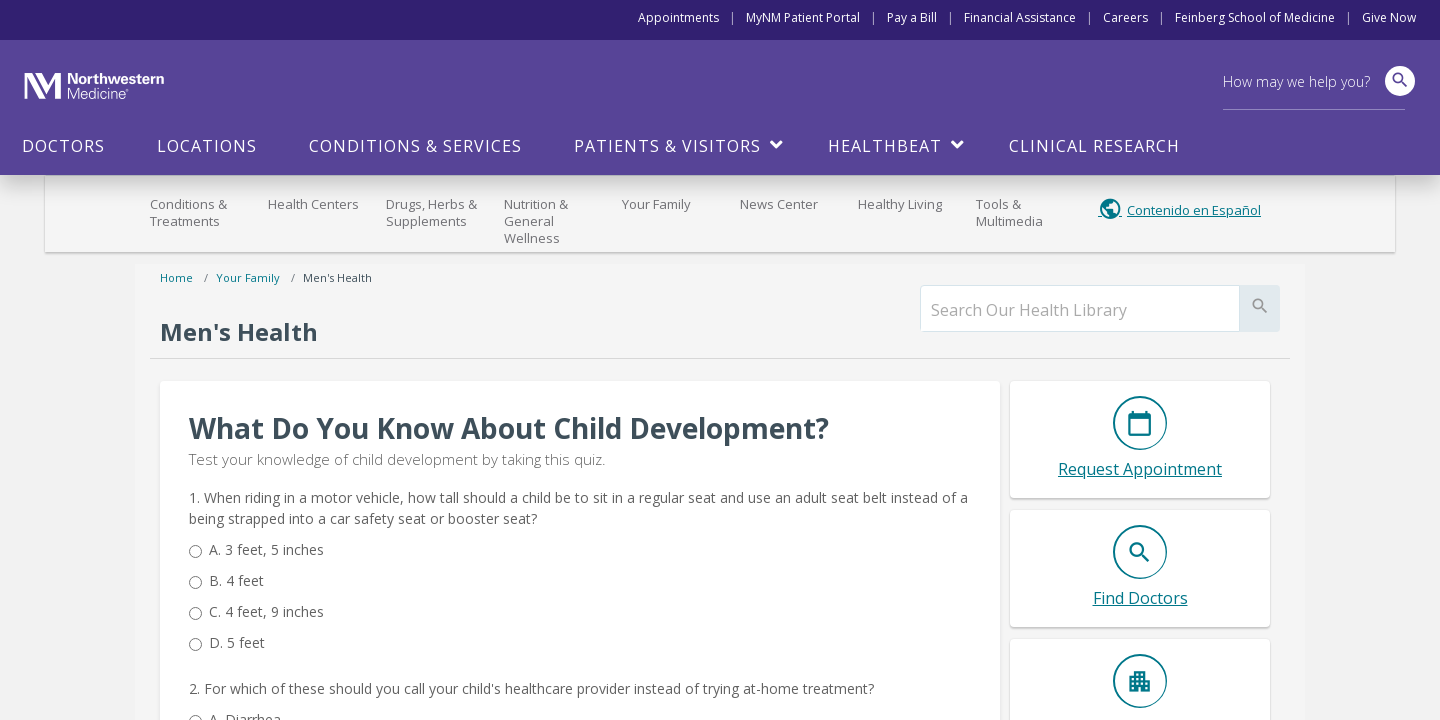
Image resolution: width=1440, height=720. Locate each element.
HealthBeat (885, 146)
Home (176, 277)
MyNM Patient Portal (803, 17)
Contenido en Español (1194, 210)
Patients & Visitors (667, 146)
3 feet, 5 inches (266, 549)
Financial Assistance (1020, 17)
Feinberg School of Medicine (1255, 17)
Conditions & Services (415, 146)
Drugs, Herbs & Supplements (431, 212)
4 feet (236, 580)
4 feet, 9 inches (266, 611)
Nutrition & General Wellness (536, 221)
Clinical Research (1094, 146)
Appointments (678, 17)
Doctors (63, 146)
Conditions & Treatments (188, 212)
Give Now (1389, 17)
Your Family (656, 204)
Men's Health (337, 277)
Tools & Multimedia (1009, 212)
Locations (207, 146)
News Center (779, 204)
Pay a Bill (912, 17)
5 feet (237, 642)
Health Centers (313, 204)
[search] (1080, 310)
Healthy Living (900, 204)
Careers (1125, 17)
